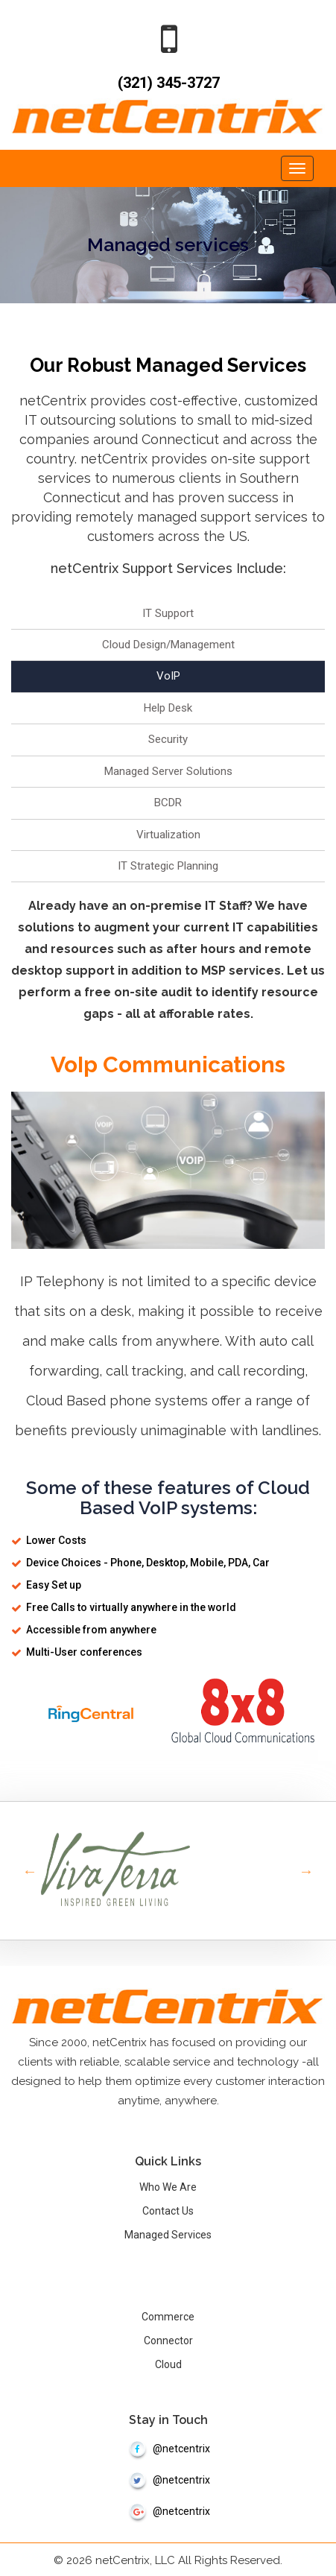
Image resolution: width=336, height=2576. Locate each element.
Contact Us (168, 2209)
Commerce (168, 2315)
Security (168, 738)
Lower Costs (56, 1539)
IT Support (168, 611)
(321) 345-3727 (168, 83)
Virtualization (168, 833)
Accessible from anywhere (91, 1628)
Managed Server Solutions (168, 769)
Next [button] (306, 1869)
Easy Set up (53, 1583)
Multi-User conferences (84, 1650)
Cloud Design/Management (168, 644)
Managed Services (168, 2233)
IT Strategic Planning (168, 864)
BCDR (168, 801)
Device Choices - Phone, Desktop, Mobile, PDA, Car (148, 1561)
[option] (168, 1869)
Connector (168, 2339)
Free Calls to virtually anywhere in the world (131, 1606)
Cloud (168, 2363)
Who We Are (168, 2186)
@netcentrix (168, 2447)
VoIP (168, 675)
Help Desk (168, 706)
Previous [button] (29, 1869)
